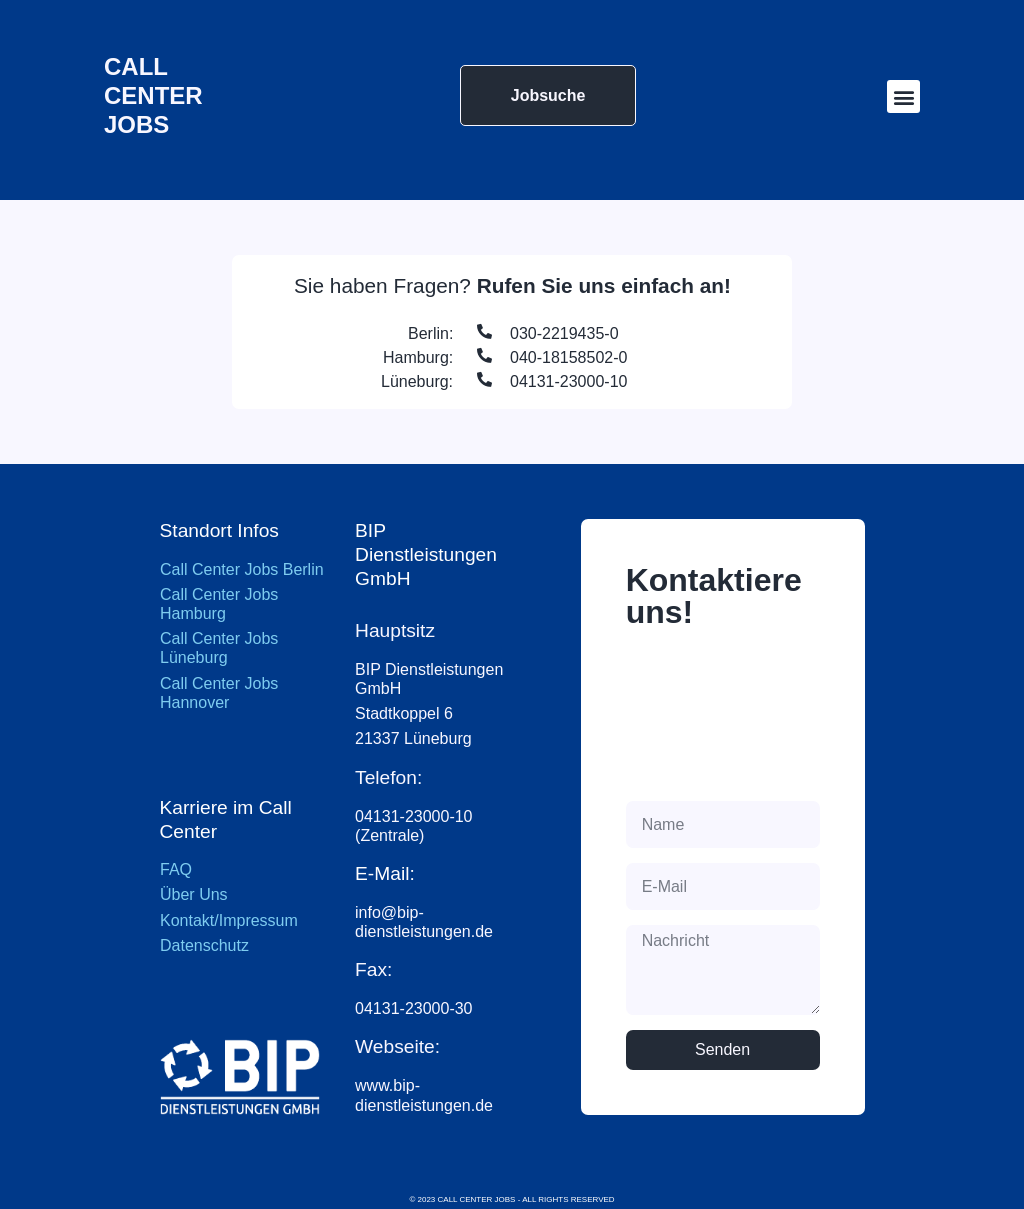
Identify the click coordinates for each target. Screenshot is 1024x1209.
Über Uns (194, 894)
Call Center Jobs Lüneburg (219, 648)
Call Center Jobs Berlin (242, 569)
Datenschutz (204, 945)
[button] (903, 96)
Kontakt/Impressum (229, 920)
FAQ (176, 869)
